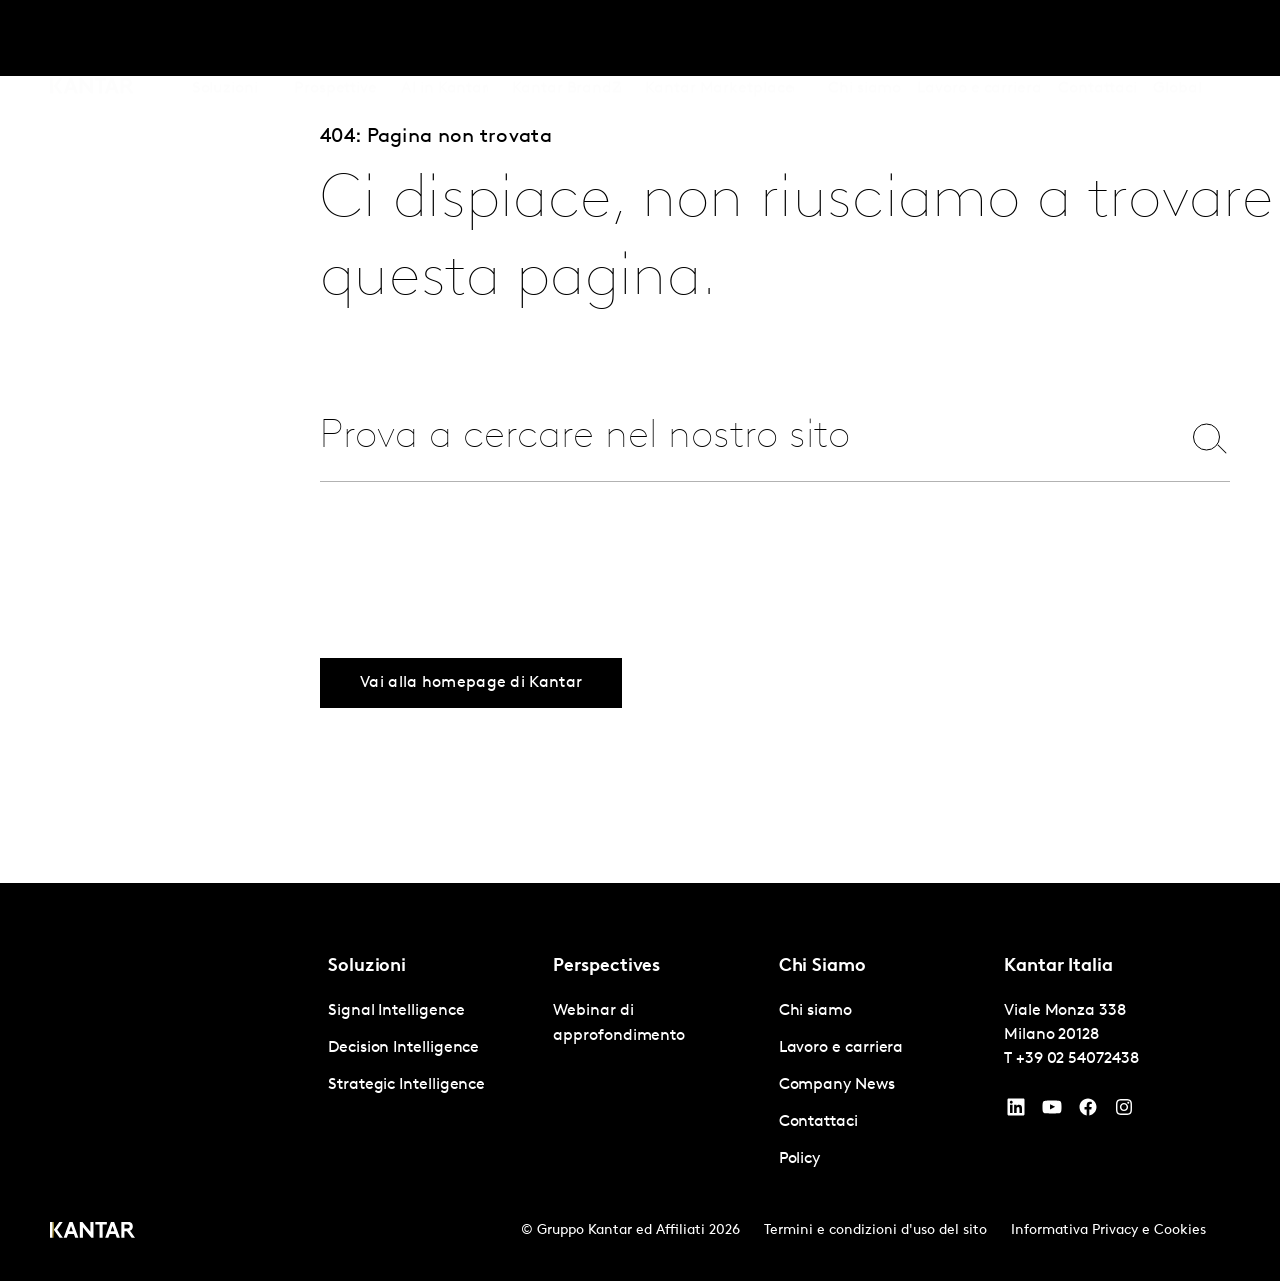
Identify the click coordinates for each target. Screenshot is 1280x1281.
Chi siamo (864, 39)
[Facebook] (1088, 1112)
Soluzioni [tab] (225, 39)
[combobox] (737, 437)
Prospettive (335, 39)
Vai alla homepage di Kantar (471, 683)
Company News (837, 1085)
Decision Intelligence (403, 1048)
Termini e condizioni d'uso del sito (875, 1230)
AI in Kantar (444, 39)
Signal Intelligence (396, 1011)
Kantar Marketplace (719, 39)
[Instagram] (1124, 1112)
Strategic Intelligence (406, 1085)
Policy (800, 1159)
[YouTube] (1016, 1112)
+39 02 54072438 (1077, 1059)
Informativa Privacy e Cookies (1108, 1230)
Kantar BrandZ (566, 39)
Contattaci (1097, 39)
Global (1177, 39)
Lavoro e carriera (979, 39)
